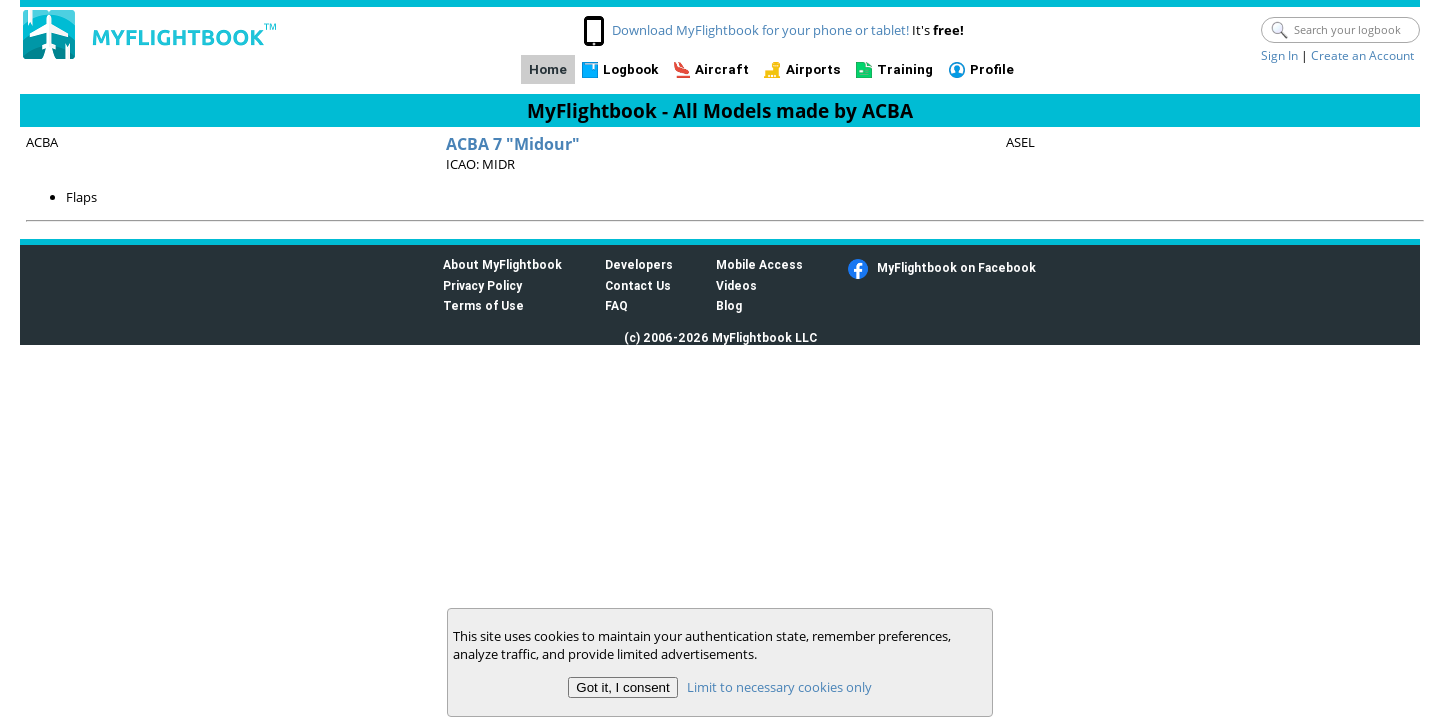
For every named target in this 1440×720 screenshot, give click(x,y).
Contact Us (638, 285)
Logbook (630, 69)
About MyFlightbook (502, 264)
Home (548, 69)
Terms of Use (483, 305)
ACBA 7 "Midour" (513, 144)
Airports (813, 69)
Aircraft (722, 69)
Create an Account (1362, 55)
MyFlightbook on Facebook (956, 267)
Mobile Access (759, 264)
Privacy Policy (482, 285)
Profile (992, 69)
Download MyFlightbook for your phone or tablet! (760, 30)
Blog (729, 305)
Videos (736, 285)
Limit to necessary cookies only (779, 687)
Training (905, 69)
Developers (639, 264)
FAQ (616, 305)
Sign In (1279, 55)
